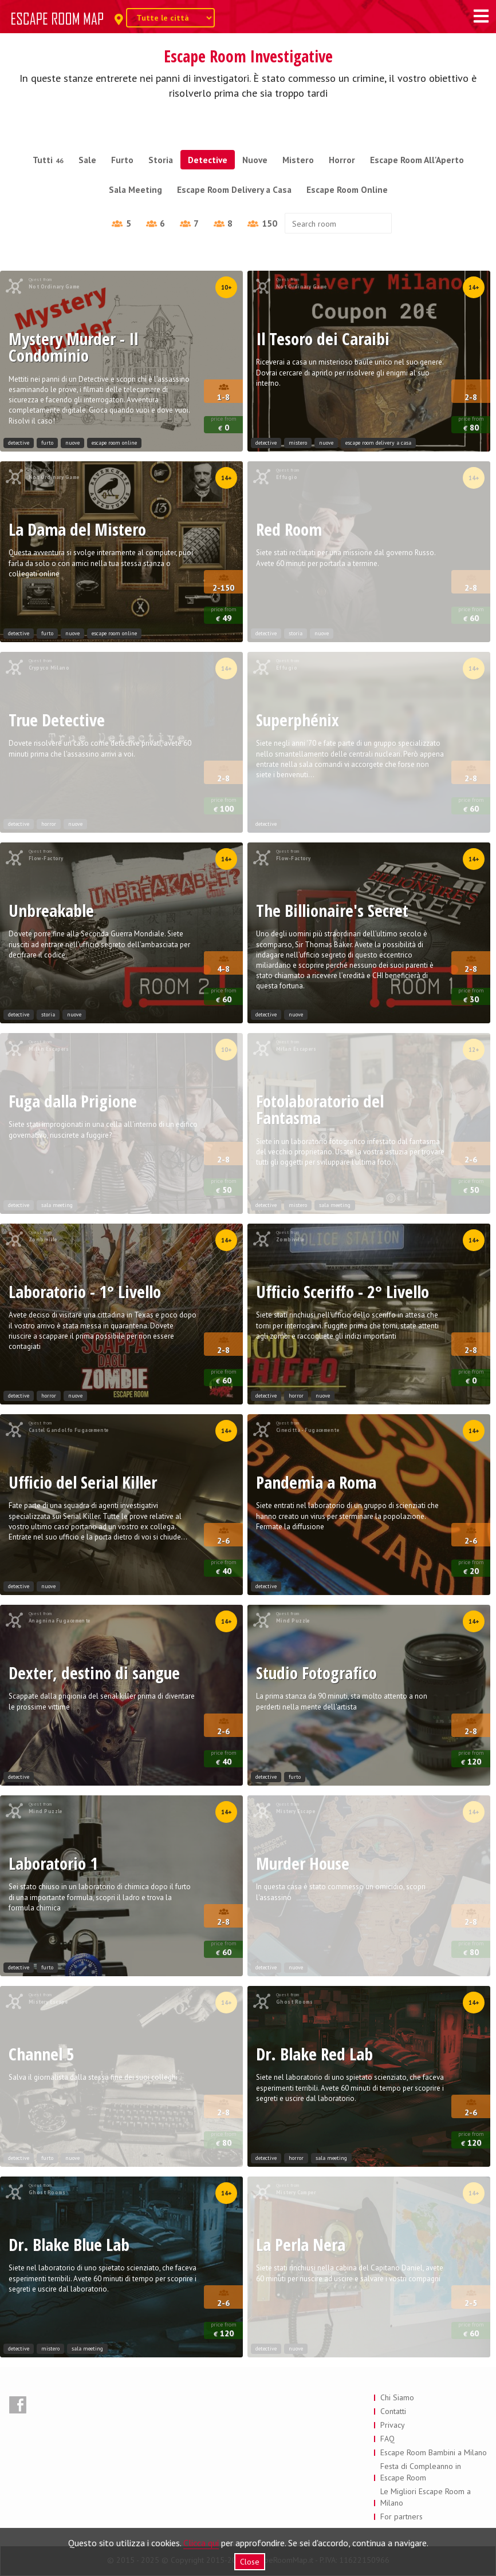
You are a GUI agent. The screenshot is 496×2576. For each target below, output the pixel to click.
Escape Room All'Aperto (417, 159)
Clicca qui (201, 2543)
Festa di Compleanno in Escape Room (420, 2472)
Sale (87, 159)
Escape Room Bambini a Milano (433, 2452)
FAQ (387, 2438)
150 (262, 223)
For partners (401, 2516)
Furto (122, 159)
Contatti (393, 2411)
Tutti (48, 159)
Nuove (254, 159)
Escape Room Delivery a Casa (234, 189)
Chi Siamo (397, 2397)
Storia (160, 159)
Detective (207, 159)
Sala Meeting (135, 189)
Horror (342, 159)
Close (249, 2562)
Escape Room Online (347, 189)
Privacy (392, 2425)
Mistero (298, 159)
